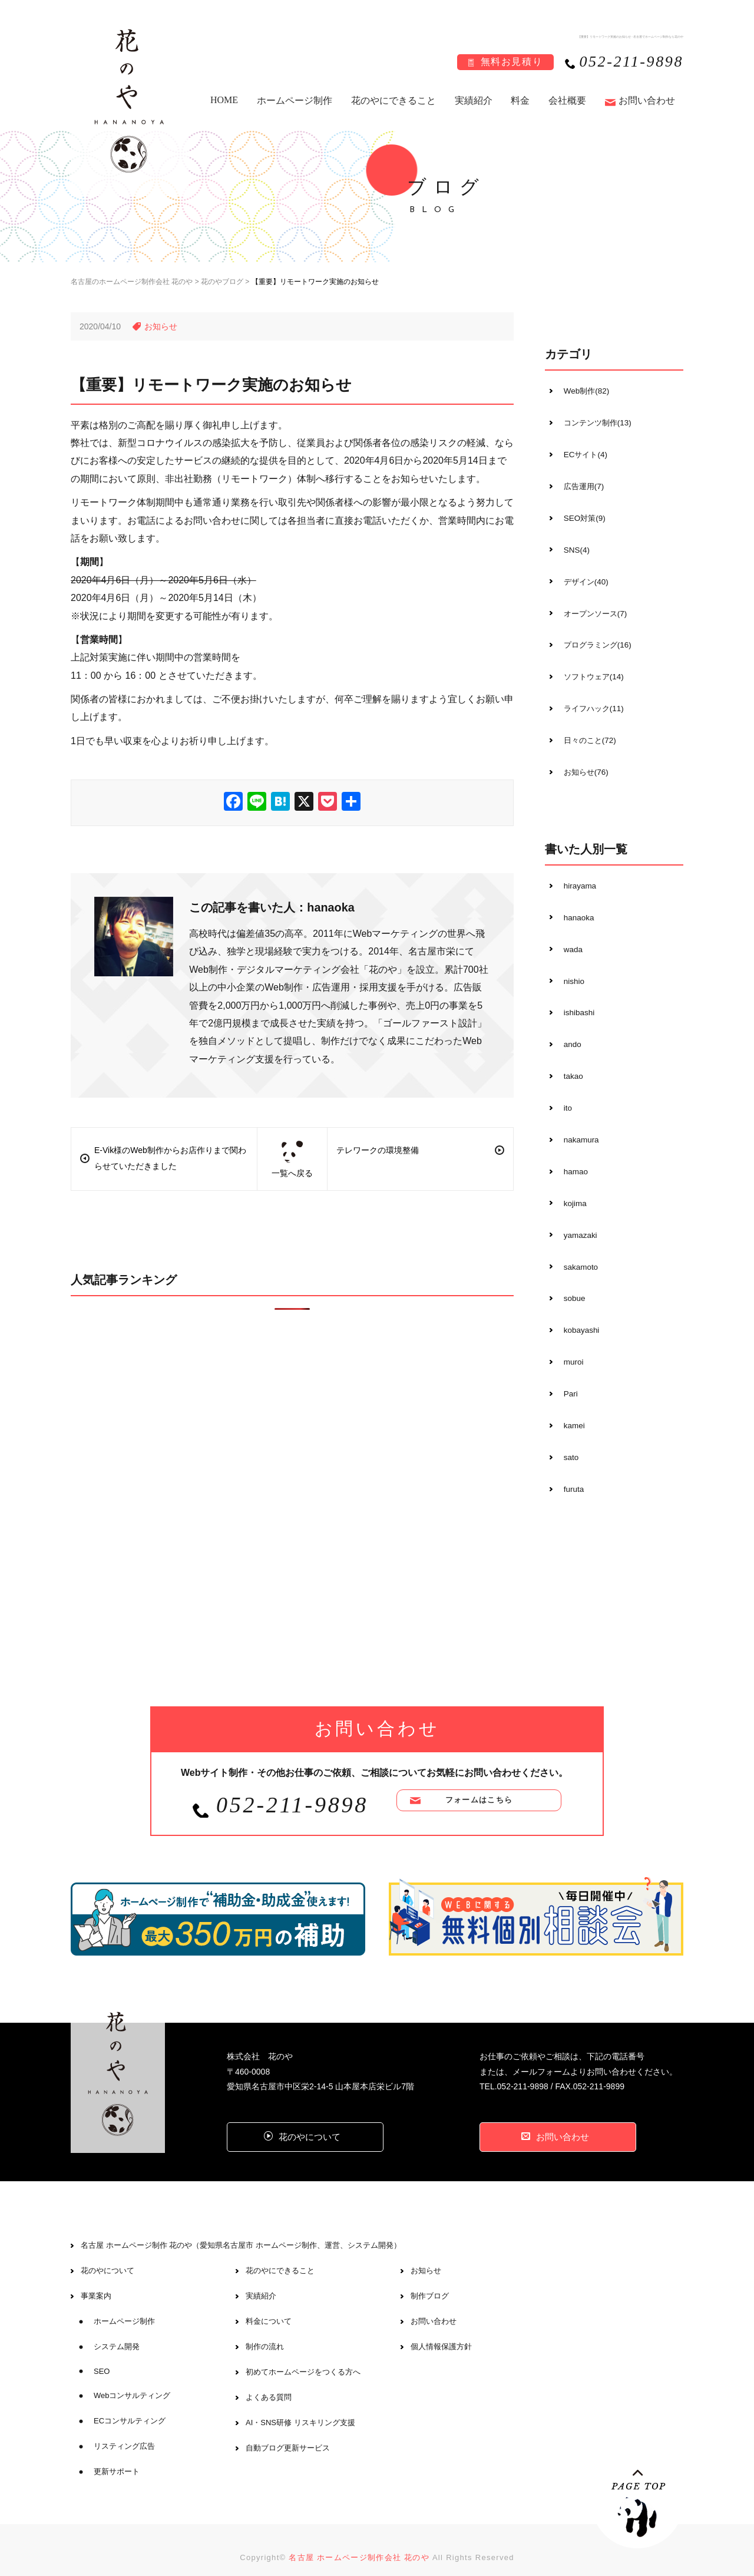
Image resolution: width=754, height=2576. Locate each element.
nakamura (578, 1128)
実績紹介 (473, 100)
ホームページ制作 (294, 100)
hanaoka (575, 909)
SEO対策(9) (582, 515)
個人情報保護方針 (441, 2331)
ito (564, 1097)
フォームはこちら (478, 1787)
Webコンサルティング (132, 2380)
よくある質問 (269, 2381)
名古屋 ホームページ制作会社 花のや (359, 2542)
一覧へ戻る (292, 1159)
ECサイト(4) (583, 453)
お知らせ (426, 2255)
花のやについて (107, 2255)
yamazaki (577, 1222)
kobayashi (578, 1315)
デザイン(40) (583, 578)
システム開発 (117, 2331)
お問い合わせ (647, 100)
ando (569, 1034)
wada (569, 941)
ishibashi (575, 1003)
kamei (570, 1409)
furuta (570, 1472)
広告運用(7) (581, 484)
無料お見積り (512, 62)
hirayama (577, 878)
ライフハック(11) (592, 703)
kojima (571, 1190)
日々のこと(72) (588, 734)
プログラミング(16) (596, 640)
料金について (269, 2305)
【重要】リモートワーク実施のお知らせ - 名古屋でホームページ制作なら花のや (619, 36)
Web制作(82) (583, 390)
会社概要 (567, 100)
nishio (570, 972)
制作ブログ (430, 2280)
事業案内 (96, 2280)
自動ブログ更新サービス (288, 2432)
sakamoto (578, 1253)
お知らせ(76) (583, 765)
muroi (570, 1347)
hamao (572, 1159)
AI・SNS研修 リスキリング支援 (300, 2407)
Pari (567, 1378)
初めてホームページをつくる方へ (303, 2356)
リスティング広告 (124, 2430)
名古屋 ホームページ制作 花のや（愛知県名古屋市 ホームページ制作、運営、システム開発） (241, 2229)
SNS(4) (573, 546)
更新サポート (117, 2456)
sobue (571, 1284)
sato (567, 1440)
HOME (224, 100)
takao (570, 1066)
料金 (520, 100)
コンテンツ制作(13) (596, 422)
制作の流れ (265, 2331)
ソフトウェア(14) (592, 671)
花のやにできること (393, 100)
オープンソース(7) (593, 609)
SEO (102, 2356)
